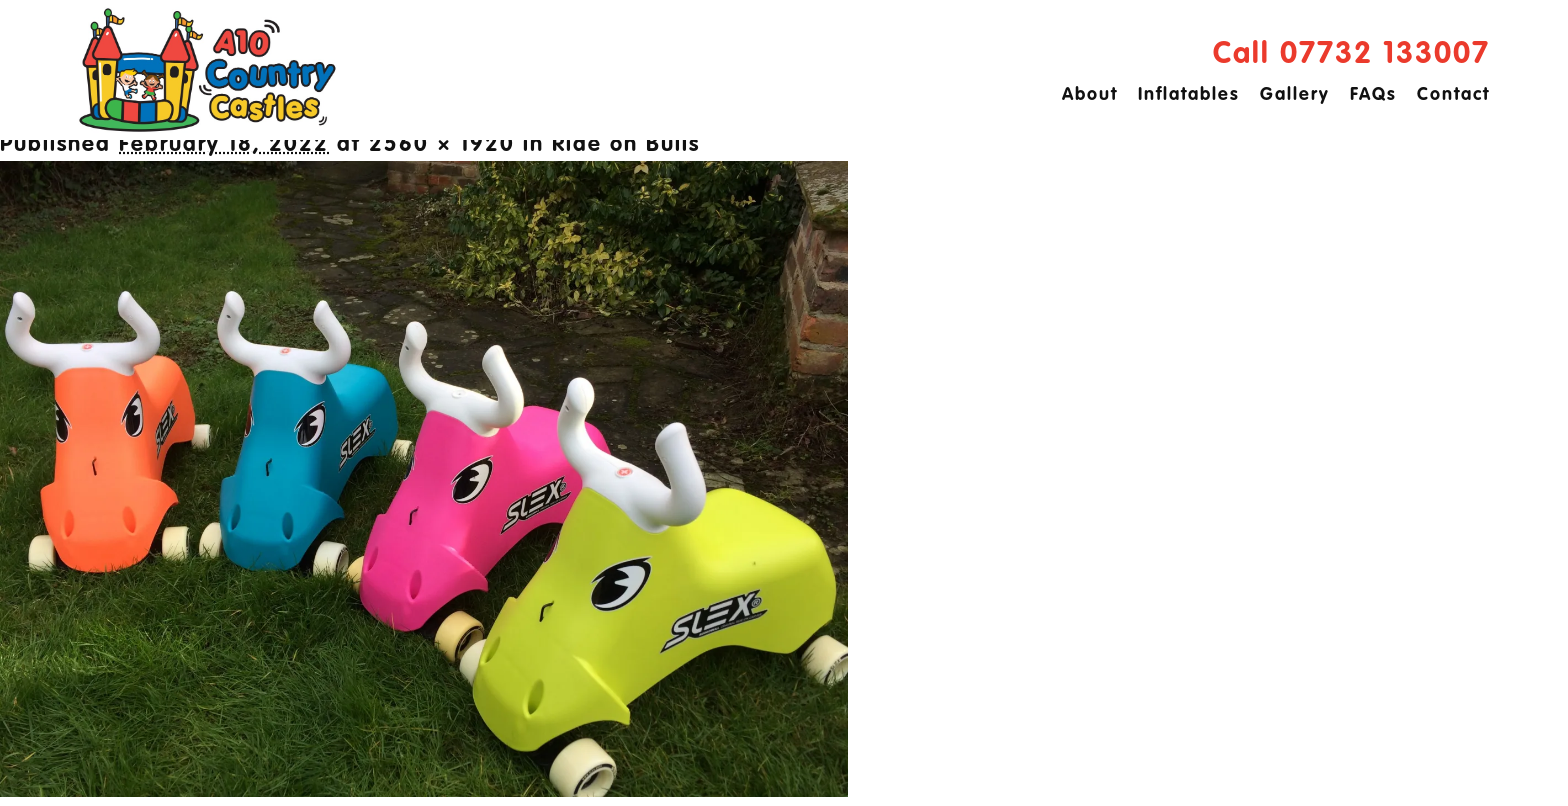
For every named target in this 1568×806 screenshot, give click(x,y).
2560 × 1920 (442, 145)
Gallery (1295, 95)
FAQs (1373, 95)
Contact (1453, 95)
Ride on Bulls (626, 145)
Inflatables (1189, 95)
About (1090, 95)
